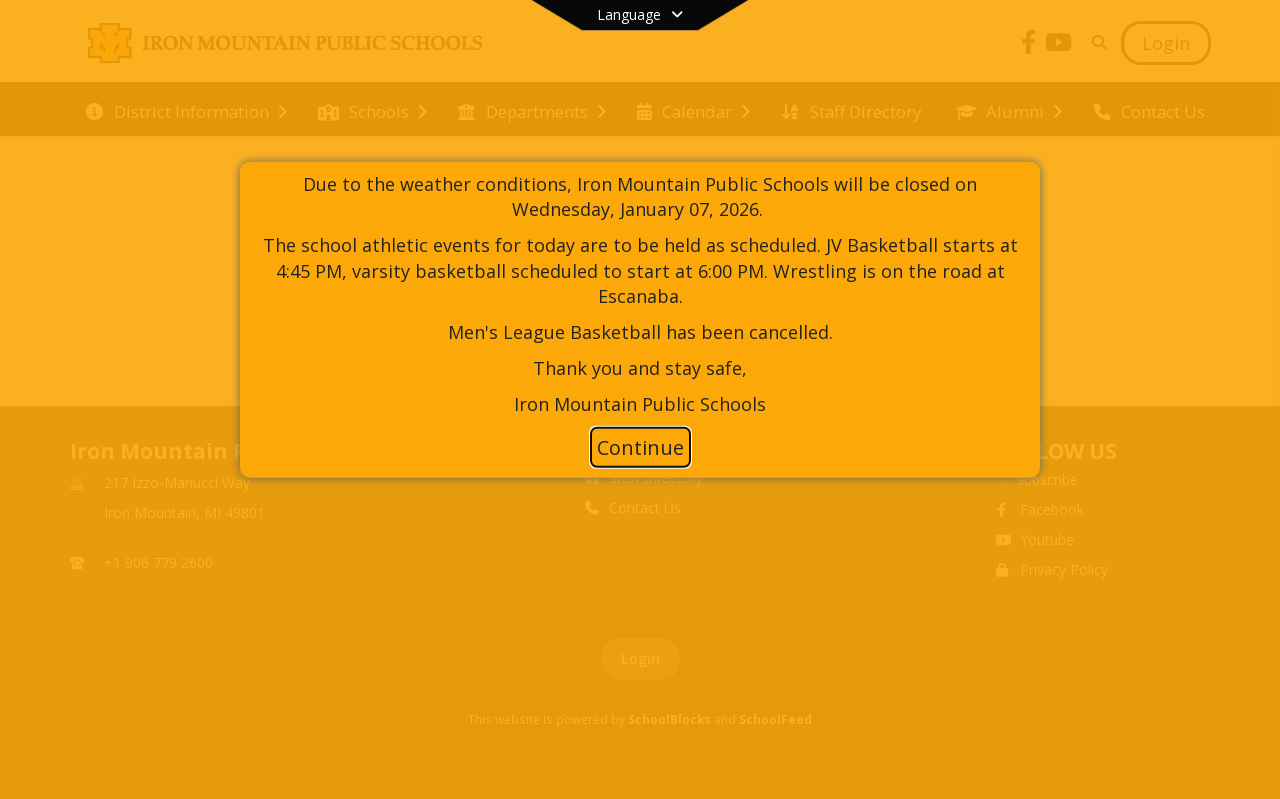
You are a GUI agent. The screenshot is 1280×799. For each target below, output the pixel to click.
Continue (640, 447)
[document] (640, 294)
